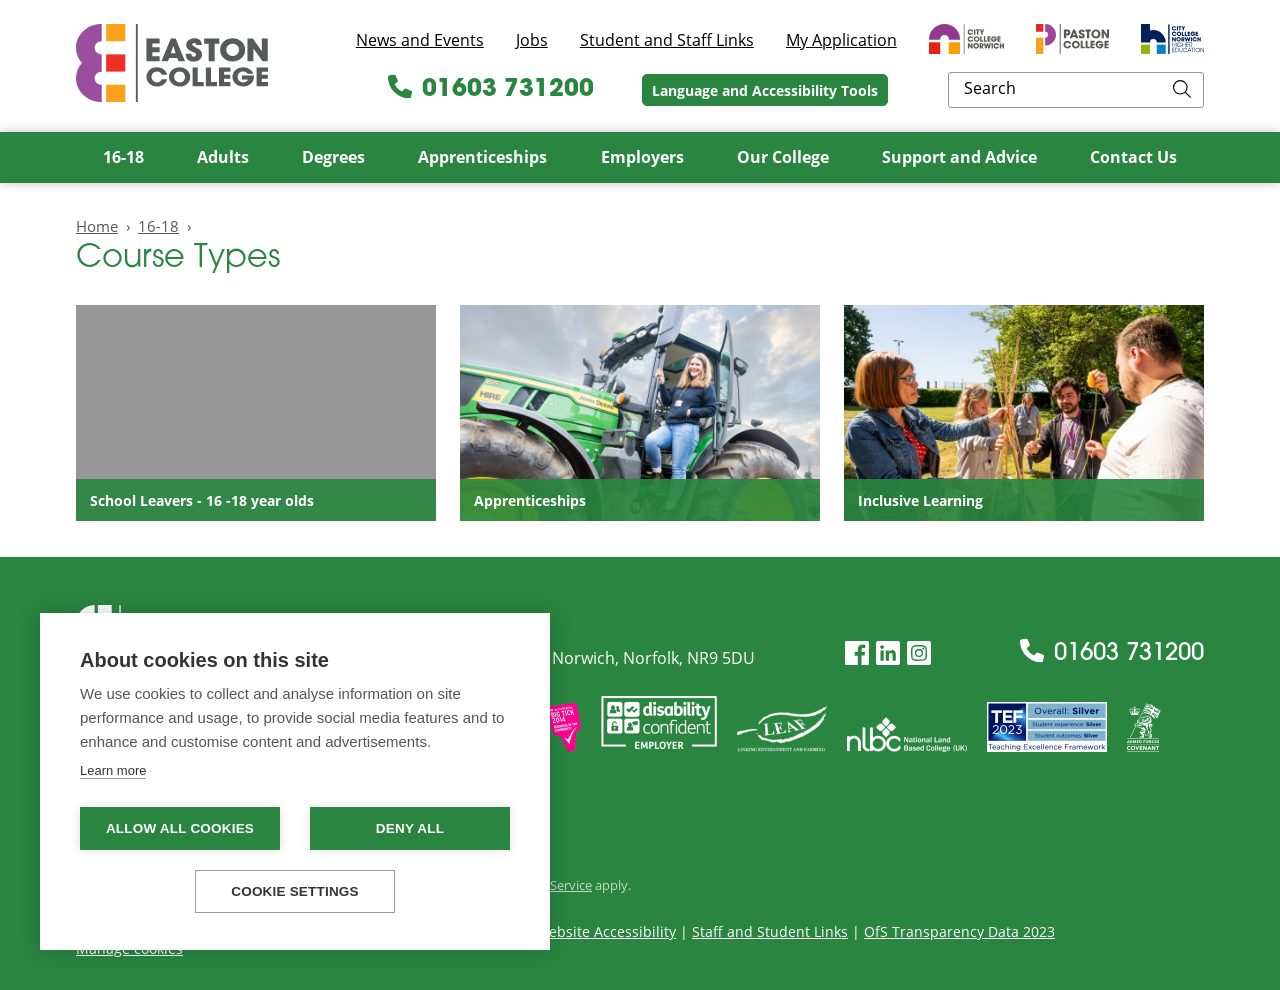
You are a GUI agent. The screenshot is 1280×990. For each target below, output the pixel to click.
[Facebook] (857, 653)
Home (97, 226)
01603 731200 (623, 90)
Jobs (532, 40)
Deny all (410, 828)
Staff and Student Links (770, 931)
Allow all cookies (180, 828)
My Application (841, 40)
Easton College (172, 63)
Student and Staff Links (667, 40)
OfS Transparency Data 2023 (959, 931)
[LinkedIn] (888, 653)
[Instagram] (919, 653)
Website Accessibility (606, 931)
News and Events (420, 40)
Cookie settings (295, 891)
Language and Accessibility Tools (897, 90)
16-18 (158, 226)
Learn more (113, 770)
